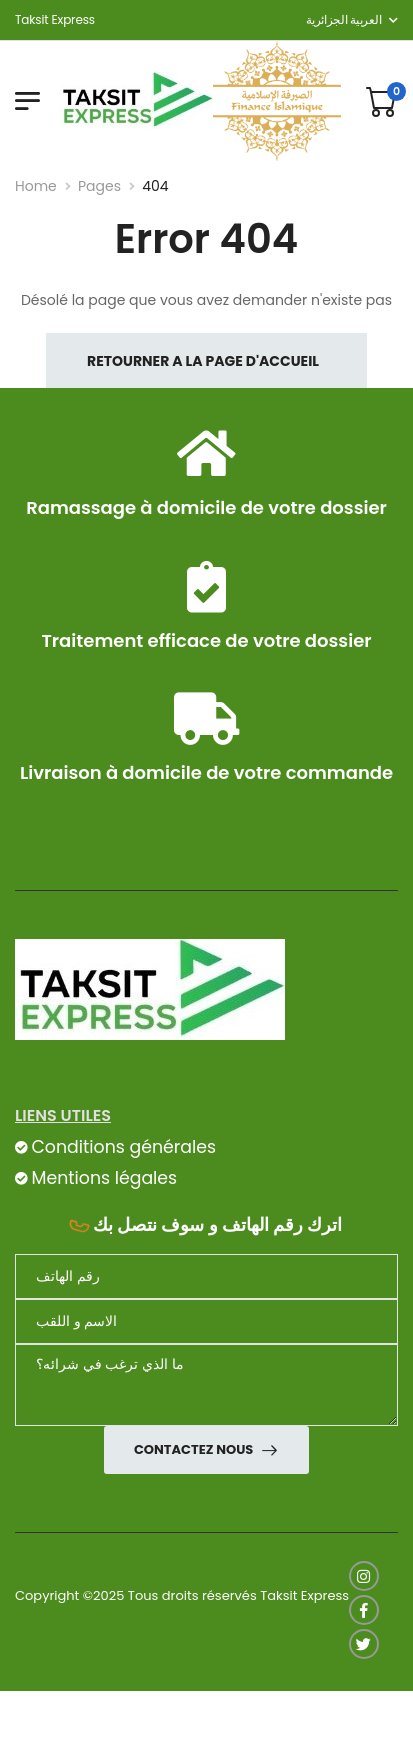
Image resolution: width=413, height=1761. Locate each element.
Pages (99, 186)
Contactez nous (195, 1449)
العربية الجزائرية (343, 19)
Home (36, 186)
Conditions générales (123, 1147)
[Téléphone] (206, 1276)
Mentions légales (104, 1178)
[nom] (206, 1321)
